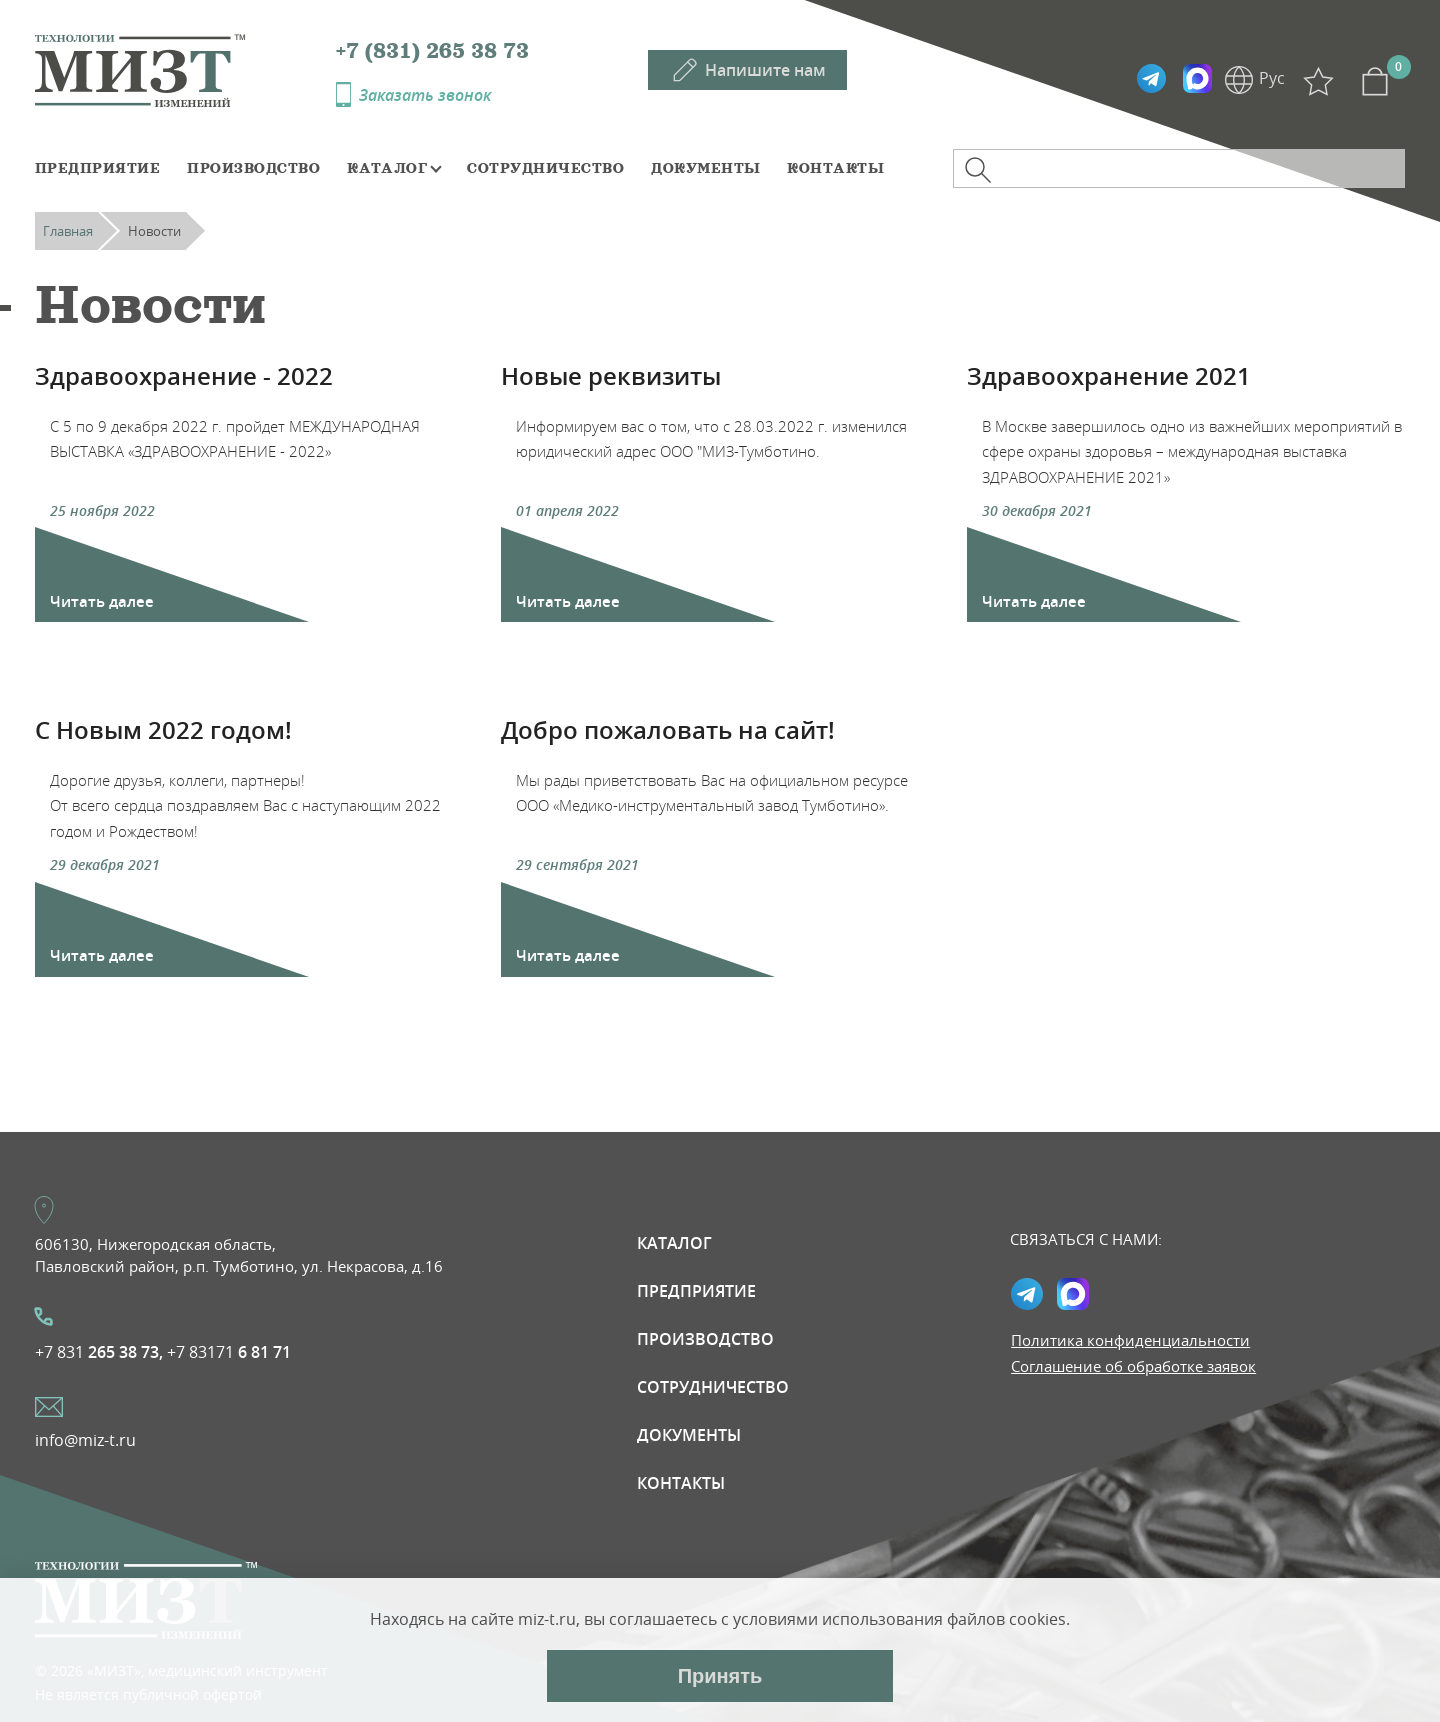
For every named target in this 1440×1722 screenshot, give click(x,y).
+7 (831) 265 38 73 (432, 51)
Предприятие (97, 168)
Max (1197, 79)
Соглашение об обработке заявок (1133, 1366)
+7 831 (99, 1352)
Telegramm (1151, 79)
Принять (720, 1676)
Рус (1272, 78)
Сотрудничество (545, 168)
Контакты (835, 168)
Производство (253, 168)
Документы (705, 168)
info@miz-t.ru (85, 1440)
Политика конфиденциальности (1130, 1340)
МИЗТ (185, 69)
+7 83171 (229, 1352)
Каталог (387, 168)
